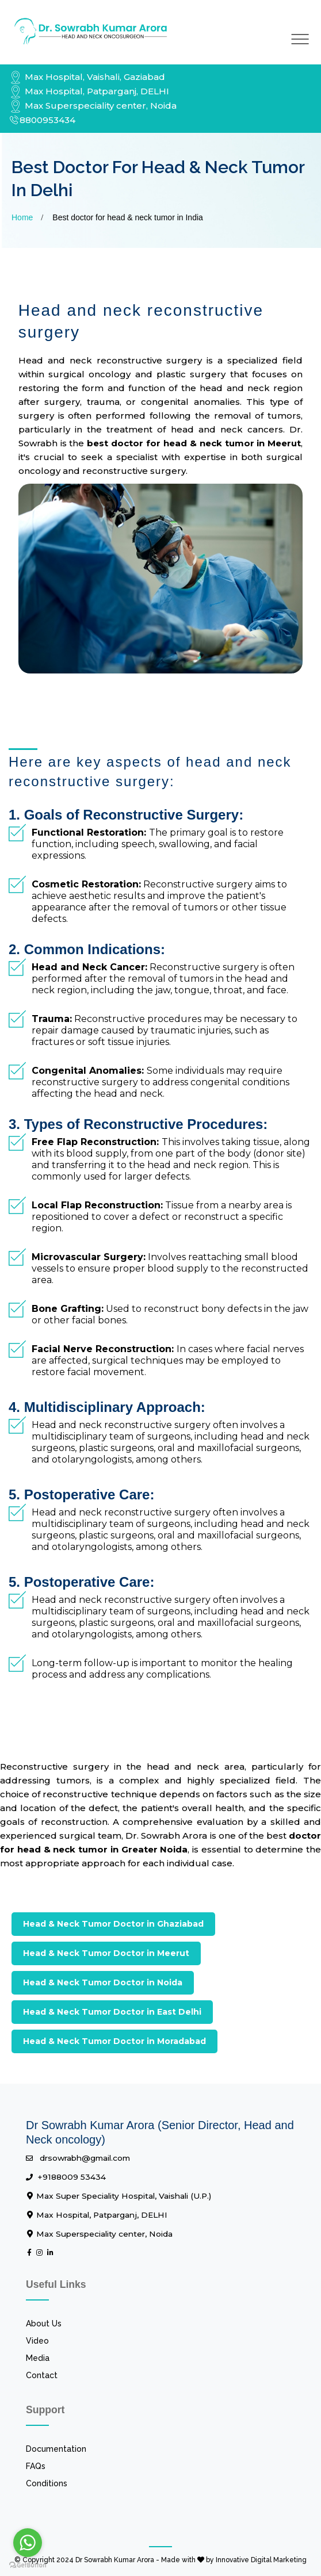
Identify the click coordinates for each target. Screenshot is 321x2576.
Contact (42, 2375)
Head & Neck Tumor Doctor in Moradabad (114, 2041)
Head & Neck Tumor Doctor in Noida (102, 1982)
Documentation (56, 2448)
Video (37, 2340)
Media (37, 2358)
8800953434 (42, 119)
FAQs (35, 2466)
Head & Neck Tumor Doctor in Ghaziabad (113, 1924)
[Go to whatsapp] (27, 2542)
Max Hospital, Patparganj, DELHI (89, 91)
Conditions (46, 2483)
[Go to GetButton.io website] (27, 2564)
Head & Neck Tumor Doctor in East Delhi (112, 2012)
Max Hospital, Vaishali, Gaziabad (87, 76)
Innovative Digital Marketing (261, 2560)
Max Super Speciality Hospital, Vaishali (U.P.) (118, 2195)
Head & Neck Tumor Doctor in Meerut (106, 1953)
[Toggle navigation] (300, 39)
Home (22, 217)
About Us (44, 2323)
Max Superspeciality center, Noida (93, 105)
